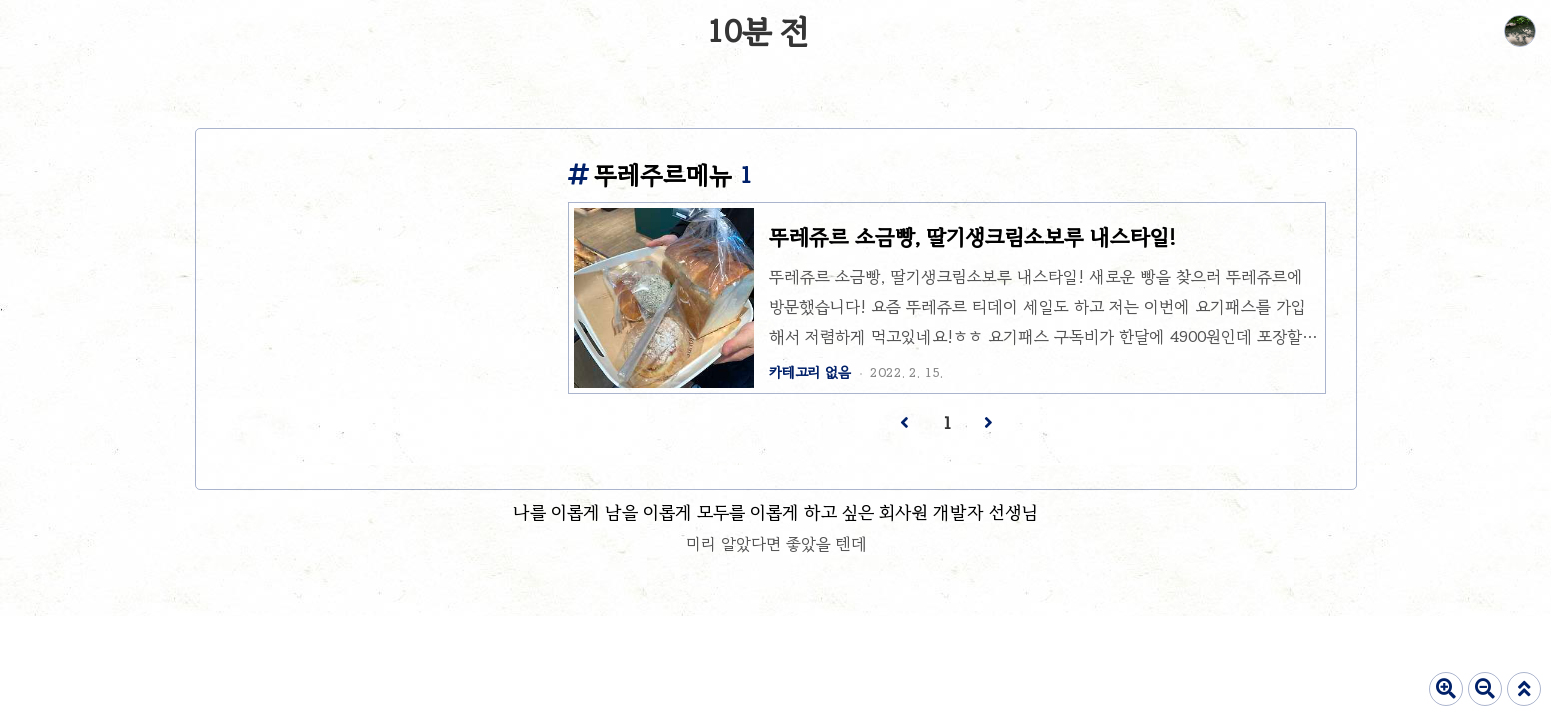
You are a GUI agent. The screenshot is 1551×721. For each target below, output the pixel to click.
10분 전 (758, 31)
